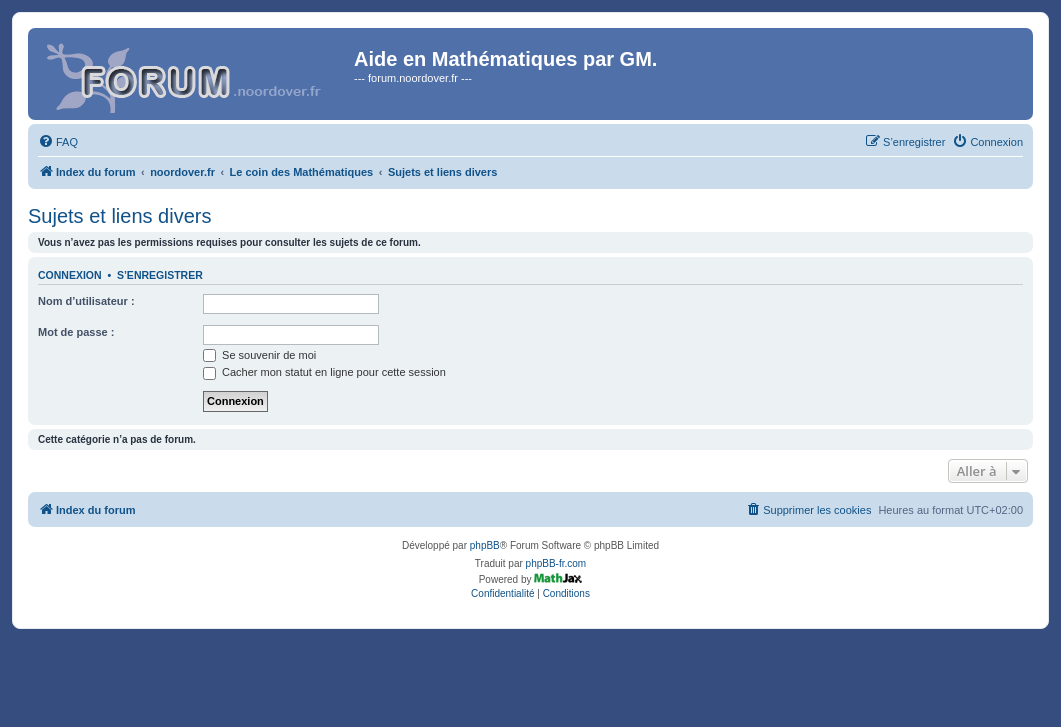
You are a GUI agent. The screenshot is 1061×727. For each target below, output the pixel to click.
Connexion (70, 275)
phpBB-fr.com (556, 563)
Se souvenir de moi (259, 355)
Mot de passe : (76, 332)
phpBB (485, 545)
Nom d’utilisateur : (86, 301)
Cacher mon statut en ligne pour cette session (324, 372)
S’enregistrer (160, 275)
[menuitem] (58, 142)
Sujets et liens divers (119, 216)
